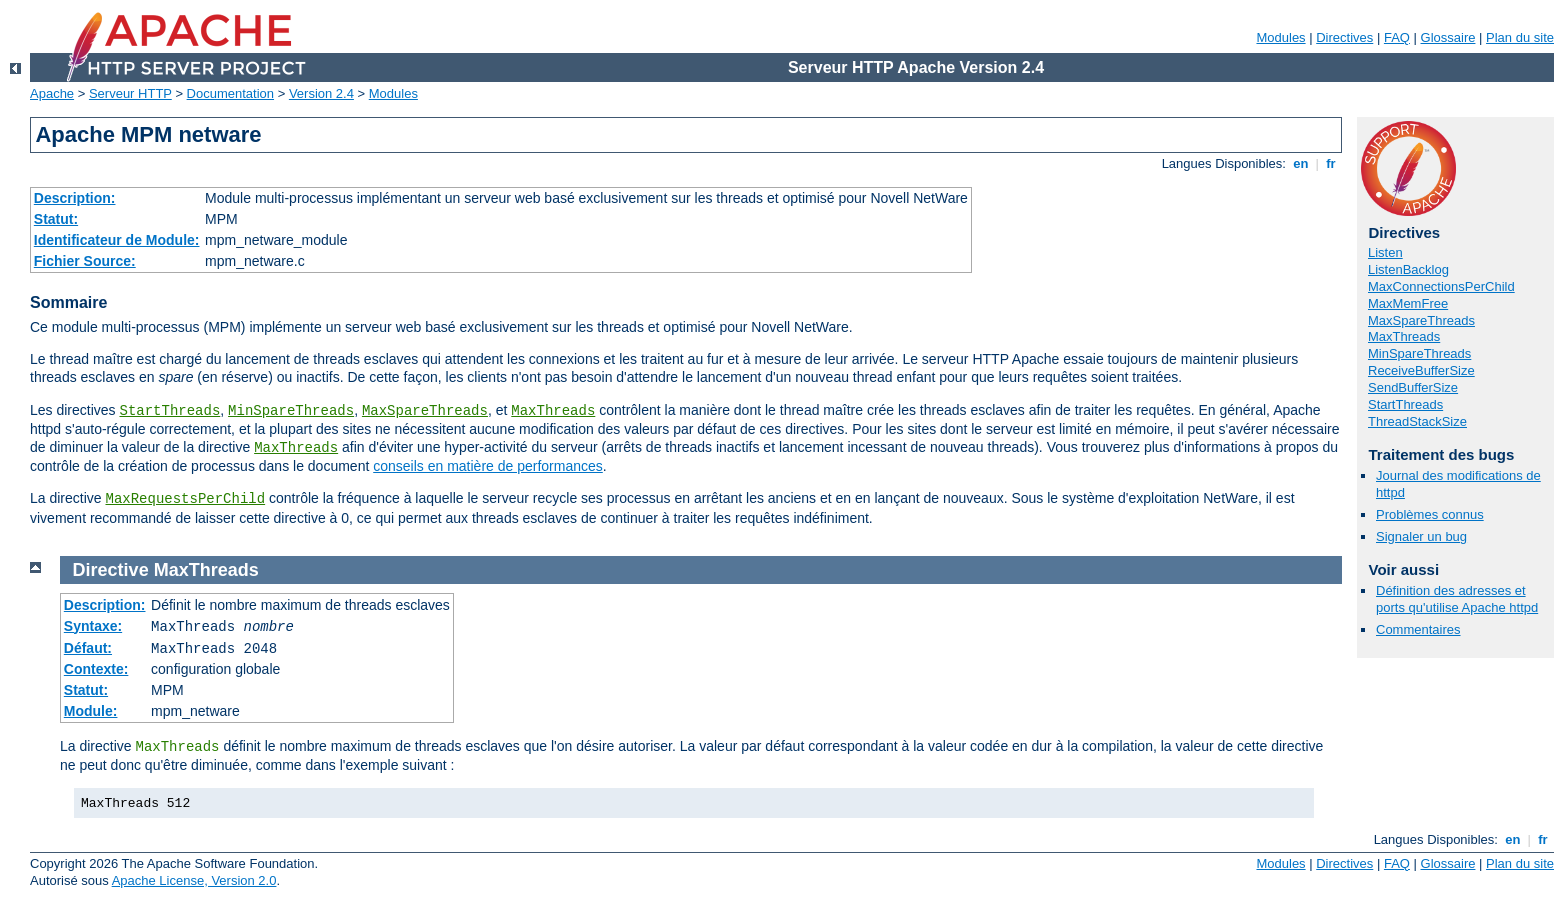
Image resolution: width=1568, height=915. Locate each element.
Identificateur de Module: (117, 240)
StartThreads (169, 411)
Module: (91, 711)
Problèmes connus (1430, 514)
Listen (1385, 252)
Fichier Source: (85, 261)
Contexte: (96, 669)
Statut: (56, 219)
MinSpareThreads (291, 411)
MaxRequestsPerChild (185, 499)
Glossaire (1448, 37)
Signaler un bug (1421, 536)
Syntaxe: (93, 626)
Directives (1344, 37)
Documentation (230, 93)
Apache (52, 93)
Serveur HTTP (130, 93)
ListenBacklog (1408, 269)
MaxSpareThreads (425, 411)
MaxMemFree (1408, 303)
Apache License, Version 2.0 (194, 880)
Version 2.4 (321, 93)
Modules (1280, 37)
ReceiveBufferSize (1421, 370)
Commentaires (1418, 629)
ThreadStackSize (1417, 421)
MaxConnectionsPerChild (1441, 286)
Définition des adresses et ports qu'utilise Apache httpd (1457, 599)
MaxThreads (553, 411)
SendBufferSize (1413, 387)
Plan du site (1520, 37)
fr (1331, 163)
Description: (75, 198)
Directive (111, 570)
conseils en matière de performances (488, 466)
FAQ (1397, 37)
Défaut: (88, 648)
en (1301, 163)
